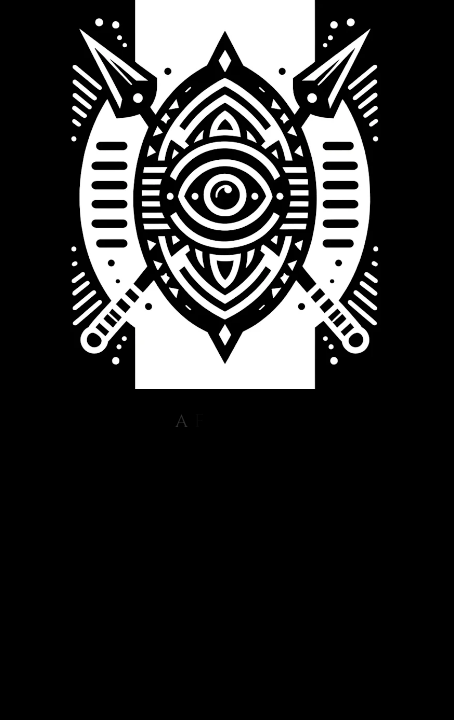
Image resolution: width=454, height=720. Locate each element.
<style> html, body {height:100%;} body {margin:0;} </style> (227, 421)
